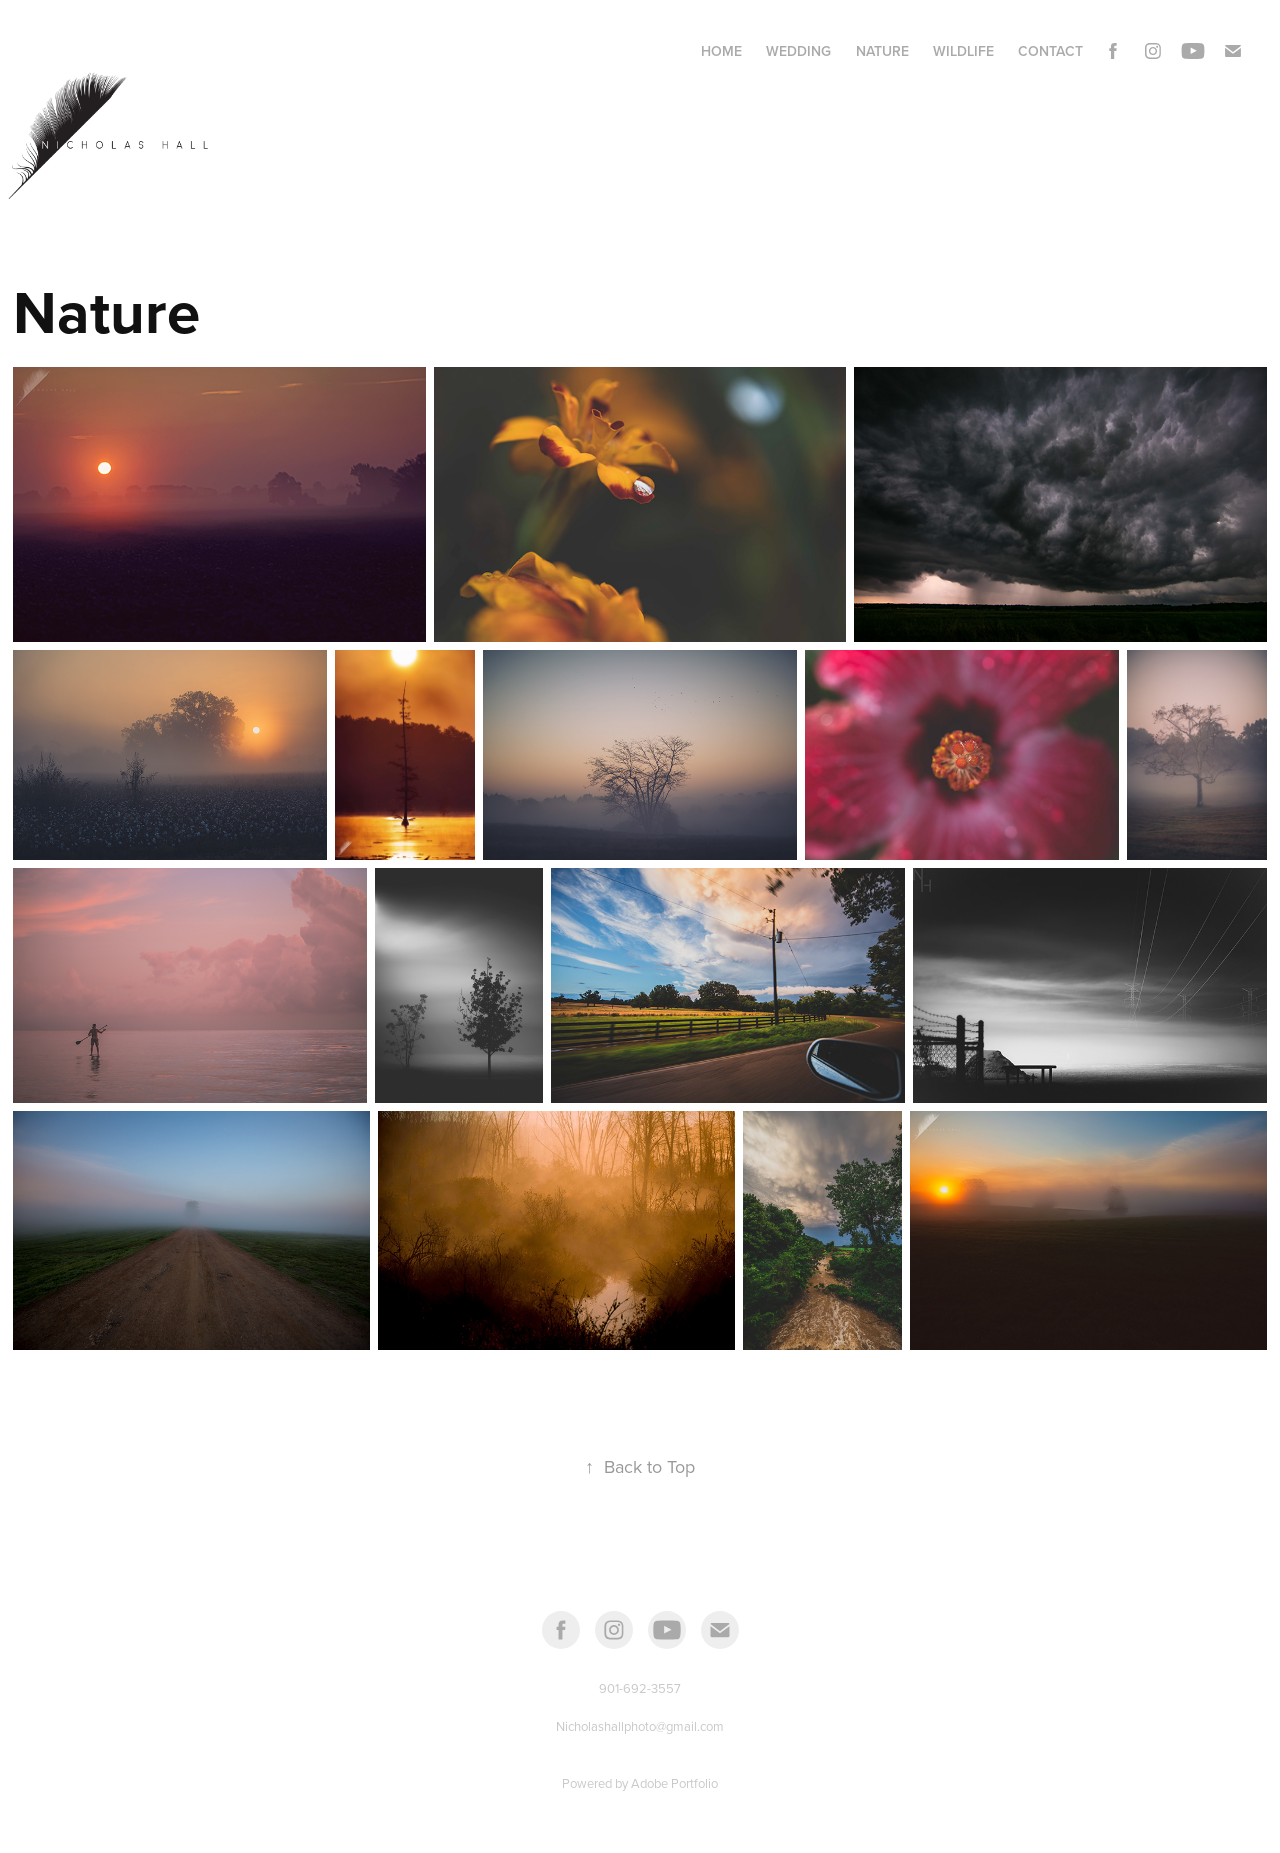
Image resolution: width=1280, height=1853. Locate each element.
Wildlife (963, 51)
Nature (882, 51)
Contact (1050, 51)
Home (721, 51)
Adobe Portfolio (674, 1783)
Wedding (798, 51)
